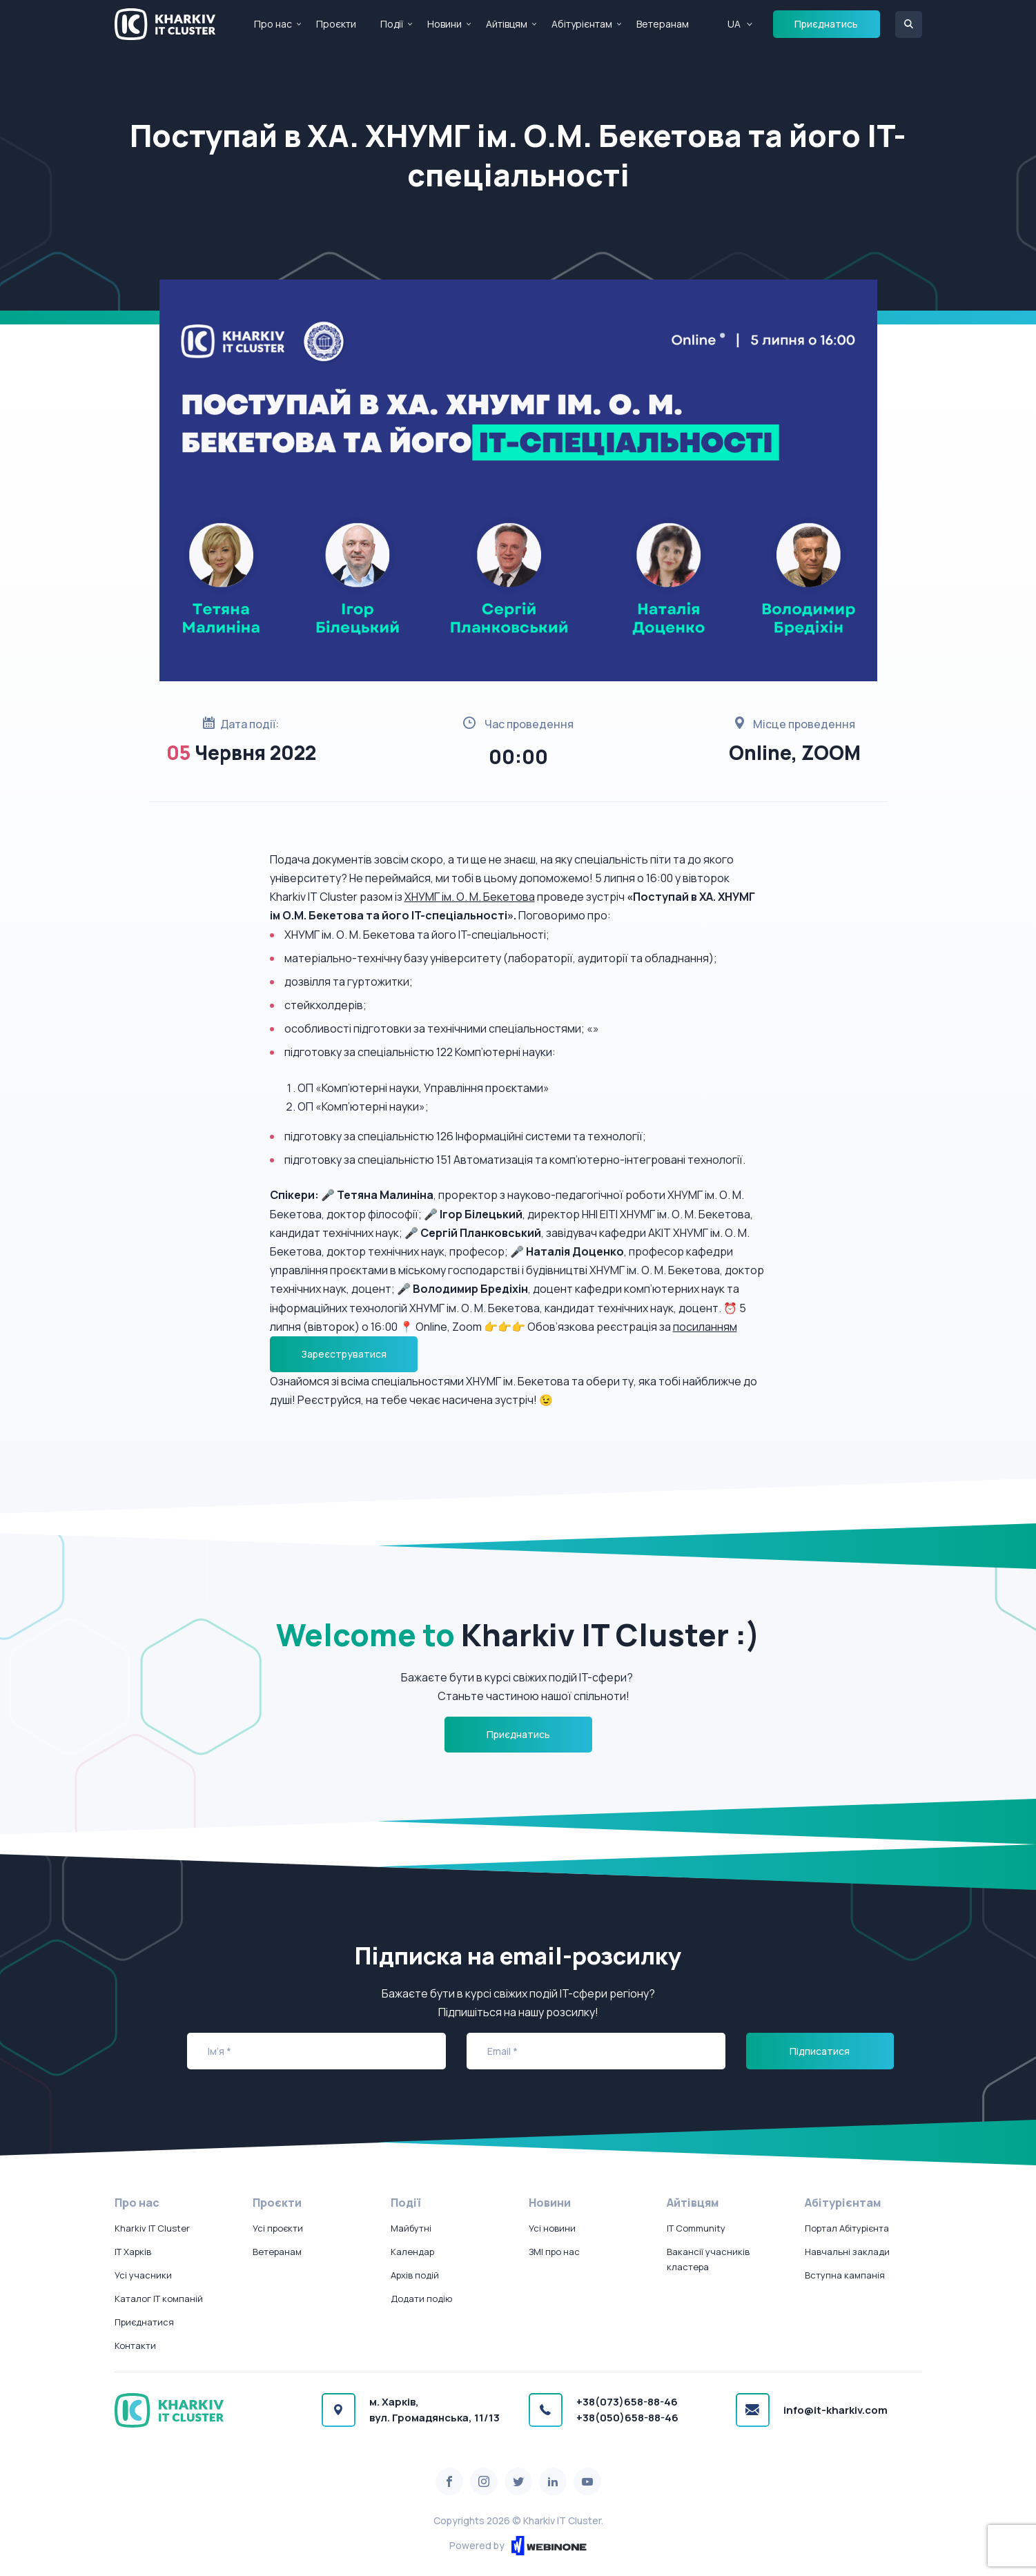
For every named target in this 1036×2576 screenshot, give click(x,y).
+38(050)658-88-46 (627, 2417)
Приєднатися (144, 2322)
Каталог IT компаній (159, 2298)
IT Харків (133, 2251)
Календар (412, 2251)
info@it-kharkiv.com (835, 2410)
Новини (444, 23)
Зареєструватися (344, 1353)
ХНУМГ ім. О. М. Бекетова (469, 896)
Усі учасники (143, 2275)
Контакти (135, 2345)
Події (391, 23)
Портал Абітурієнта (847, 2228)
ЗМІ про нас (554, 2251)
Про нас (273, 23)
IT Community (696, 2228)
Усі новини (552, 2228)
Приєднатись (826, 23)
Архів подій (415, 2275)
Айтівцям (506, 23)
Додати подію (421, 2298)
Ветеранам (662, 23)
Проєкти (336, 23)
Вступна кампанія (845, 2275)
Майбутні (411, 2228)
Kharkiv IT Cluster (152, 2228)
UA (734, 23)
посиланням (705, 1326)
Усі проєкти (278, 2228)
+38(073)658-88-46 (627, 2401)
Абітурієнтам (581, 23)
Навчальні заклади (847, 2251)
